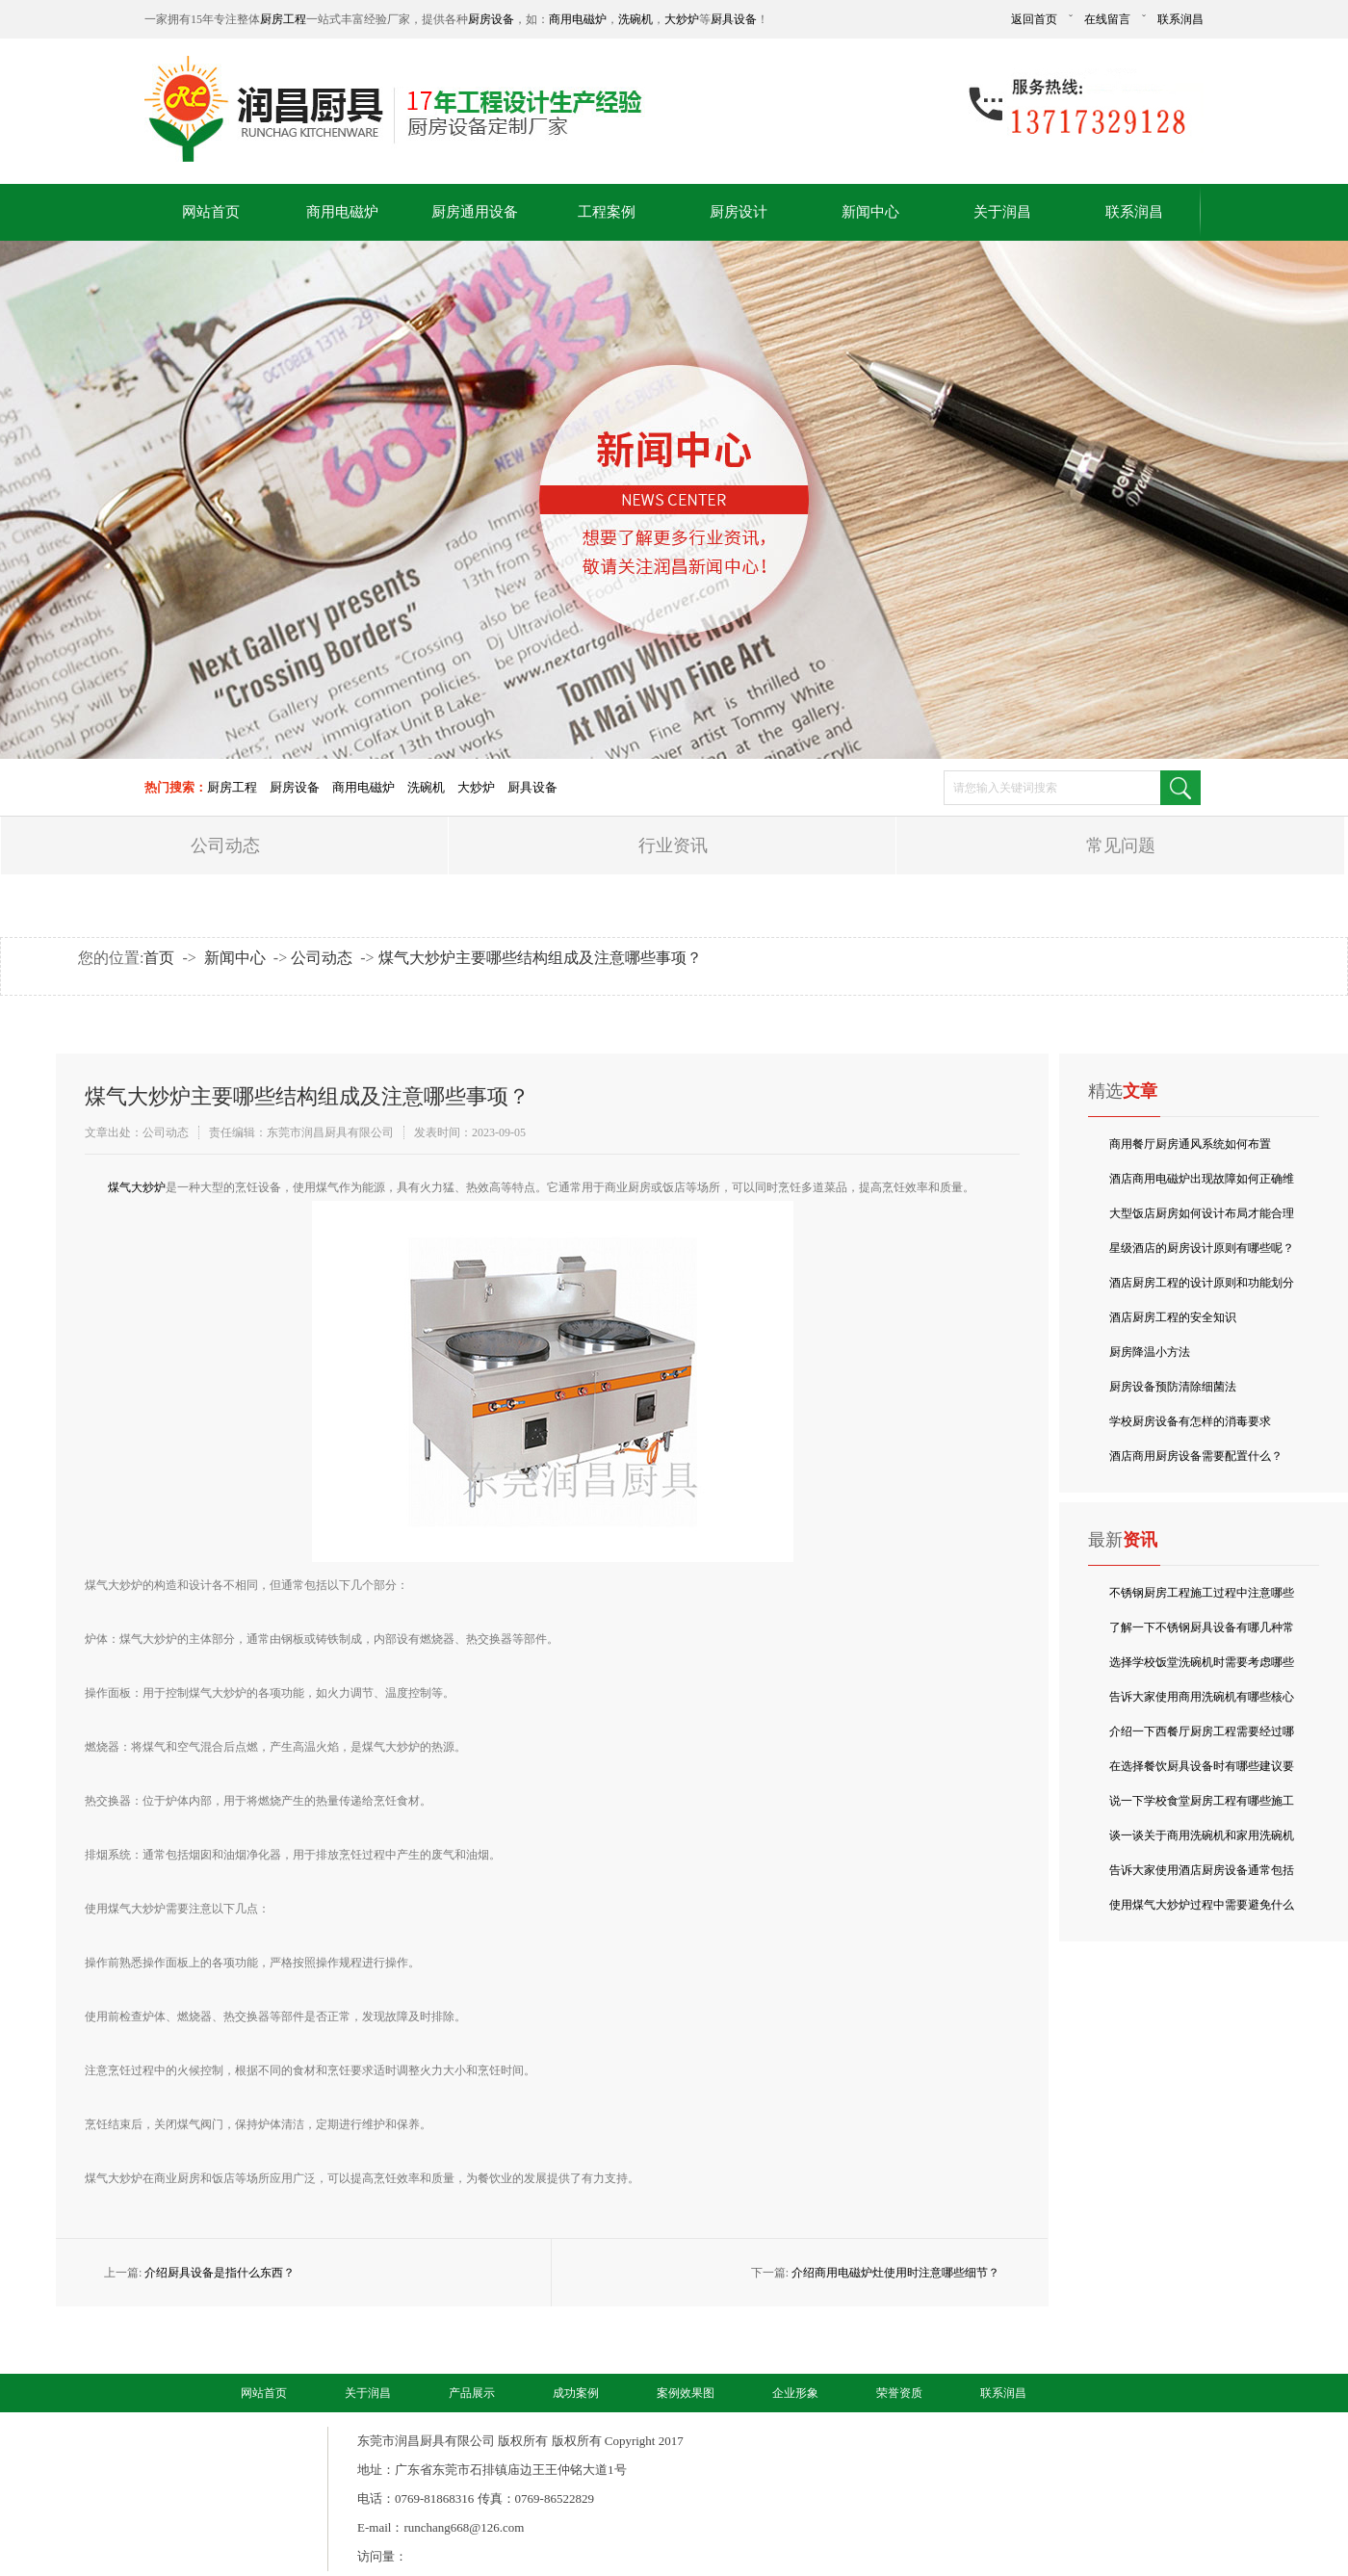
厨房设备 (491, 19)
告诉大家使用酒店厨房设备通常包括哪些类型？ (1201, 1875)
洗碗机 (635, 19)
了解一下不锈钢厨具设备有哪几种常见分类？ (1201, 1633)
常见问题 (1120, 845)
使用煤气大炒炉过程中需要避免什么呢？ (1201, 1910)
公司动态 (225, 845)
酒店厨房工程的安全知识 (1172, 1317)
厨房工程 (283, 19)
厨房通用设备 (474, 212)
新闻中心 (870, 212)
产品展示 (472, 2393)
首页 (158, 958)
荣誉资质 (899, 2393)
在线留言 (1107, 19)
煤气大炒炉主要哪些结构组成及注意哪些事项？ (540, 958)
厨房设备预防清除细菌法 (1172, 1386)
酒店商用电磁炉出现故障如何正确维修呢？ (1201, 1184)
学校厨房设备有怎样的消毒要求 (1190, 1421)
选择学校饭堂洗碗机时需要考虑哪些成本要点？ (1201, 1667)
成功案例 (576, 2393)
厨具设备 (734, 19)
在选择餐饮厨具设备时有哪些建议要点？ (1201, 1771)
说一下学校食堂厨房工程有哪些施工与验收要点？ (1201, 1806)
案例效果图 (685, 2393)
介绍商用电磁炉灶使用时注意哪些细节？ (895, 2272)
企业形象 (795, 2393)
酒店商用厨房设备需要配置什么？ (1196, 1456)
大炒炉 (681, 19)
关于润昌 (1002, 212)
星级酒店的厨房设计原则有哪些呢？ (1201, 1248)
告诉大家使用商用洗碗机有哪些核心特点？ (1201, 1702)
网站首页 (211, 212)
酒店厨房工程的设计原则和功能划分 (1201, 1282)
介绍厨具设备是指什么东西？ (219, 2272)
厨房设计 (738, 212)
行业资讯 (673, 845)
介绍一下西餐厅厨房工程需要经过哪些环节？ (1201, 1737)
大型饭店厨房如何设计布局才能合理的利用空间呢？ (1201, 1219)
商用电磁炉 (578, 19)
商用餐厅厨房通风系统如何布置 (1190, 1144)
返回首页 (1034, 19)
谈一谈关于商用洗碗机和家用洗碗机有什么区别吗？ (1201, 1841)
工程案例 (606, 212)
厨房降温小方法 (1149, 1352)
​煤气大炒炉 (137, 1187)
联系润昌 (1180, 19)
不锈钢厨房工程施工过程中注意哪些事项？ (1201, 1598)
